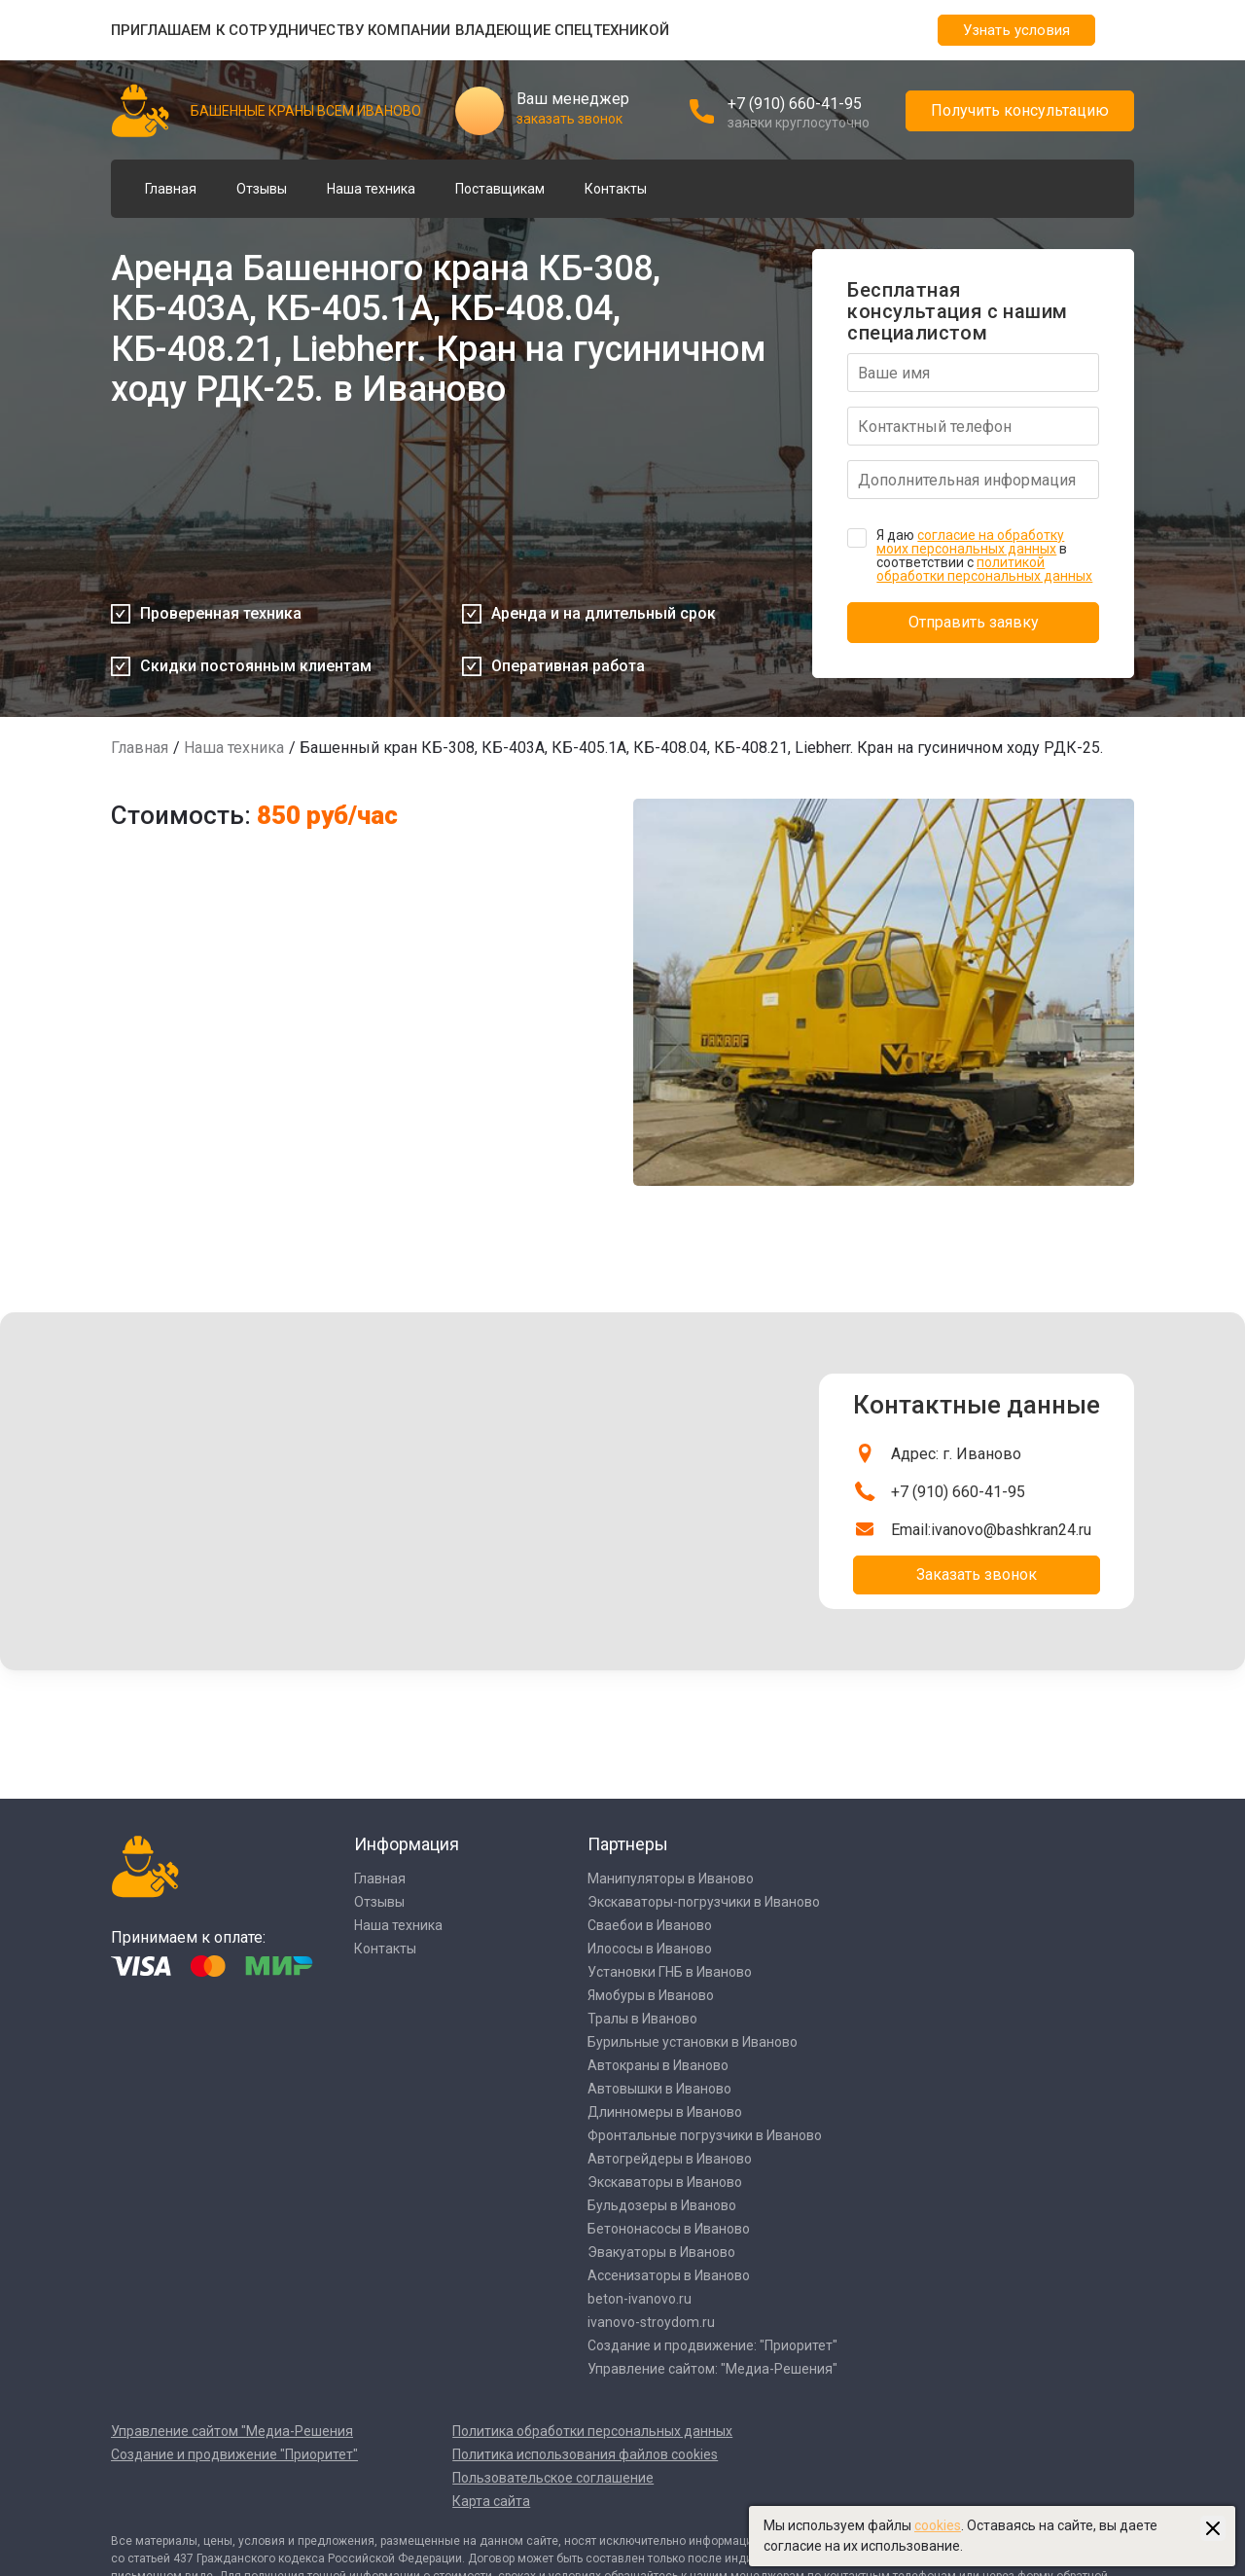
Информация (406, 1844)
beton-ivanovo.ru (639, 2299)
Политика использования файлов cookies (585, 2454)
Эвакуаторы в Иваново (661, 2252)
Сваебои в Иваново (649, 1925)
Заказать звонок (976, 1574)
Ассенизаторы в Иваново (668, 2275)
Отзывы (261, 189)
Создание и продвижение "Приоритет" (234, 2454)
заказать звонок (569, 118)
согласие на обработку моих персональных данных (970, 541)
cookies (937, 2525)
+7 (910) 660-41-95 (795, 103)
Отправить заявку (973, 622)
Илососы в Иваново (649, 1948)
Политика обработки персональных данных (592, 2431)
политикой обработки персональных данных (984, 569)
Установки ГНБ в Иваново (669, 1972)
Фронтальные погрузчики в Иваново (704, 2135)
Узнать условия (1016, 30)
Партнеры (627, 1844)
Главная (170, 189)
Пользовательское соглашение (553, 2478)
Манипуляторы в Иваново (670, 1878)
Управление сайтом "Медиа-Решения (232, 2431)
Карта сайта (491, 2501)
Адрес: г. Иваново (956, 1454)
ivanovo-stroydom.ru (651, 2322)
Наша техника (371, 189)
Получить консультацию (1020, 110)
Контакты (616, 189)
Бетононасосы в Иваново (668, 2228)
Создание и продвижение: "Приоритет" (712, 2345)
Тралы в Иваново (642, 2018)
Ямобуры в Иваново (650, 1995)
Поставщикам (500, 189)
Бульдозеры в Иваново (661, 2205)
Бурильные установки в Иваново (692, 2042)
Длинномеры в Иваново (664, 2112)
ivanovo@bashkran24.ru (1011, 1530)
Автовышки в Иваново (659, 2088)
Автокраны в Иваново (658, 2065)
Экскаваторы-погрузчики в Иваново (703, 1902)
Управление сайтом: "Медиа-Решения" (712, 2369)
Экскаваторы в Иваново (664, 2182)
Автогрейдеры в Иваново (669, 2158)
